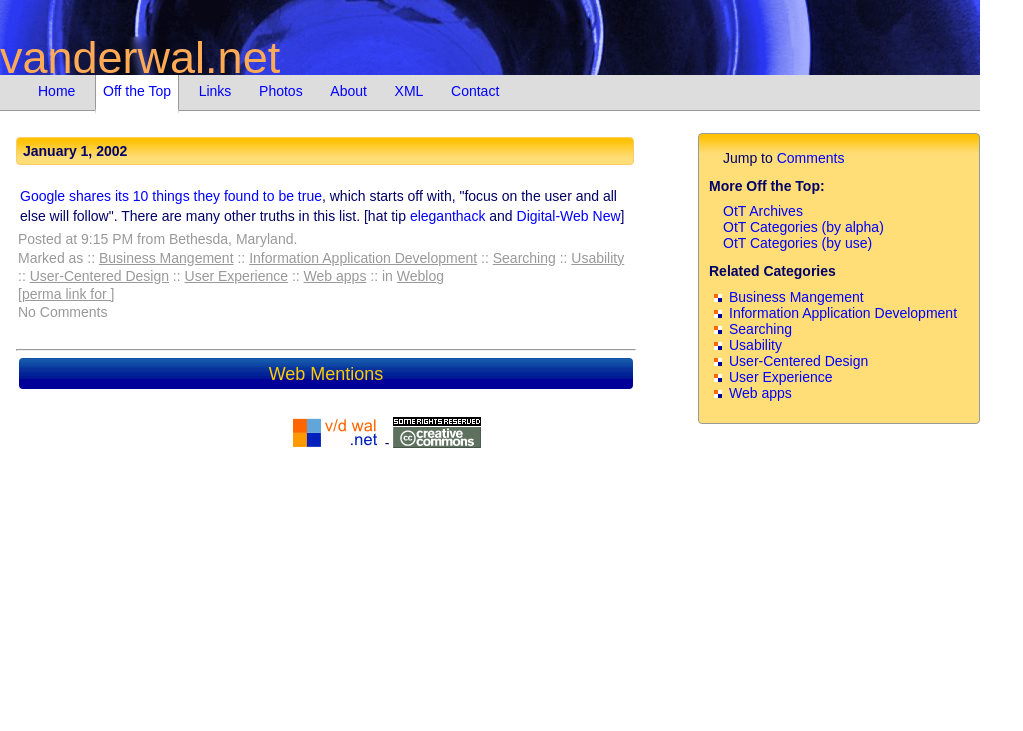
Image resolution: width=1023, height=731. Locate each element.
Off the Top (137, 91)
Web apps (335, 276)
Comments (811, 158)
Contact (475, 91)
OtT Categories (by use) (797, 243)
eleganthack (448, 216)
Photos (281, 91)
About (348, 91)
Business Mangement (166, 258)
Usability (597, 258)
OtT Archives (763, 211)
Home (56, 91)
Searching (524, 258)
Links (215, 91)
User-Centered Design (99, 276)
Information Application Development (363, 258)
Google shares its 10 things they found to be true (171, 196)
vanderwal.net (140, 57)
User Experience (237, 276)
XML (409, 91)
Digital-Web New (569, 216)
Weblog (420, 276)
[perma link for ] (66, 294)
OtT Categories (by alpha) (803, 227)
